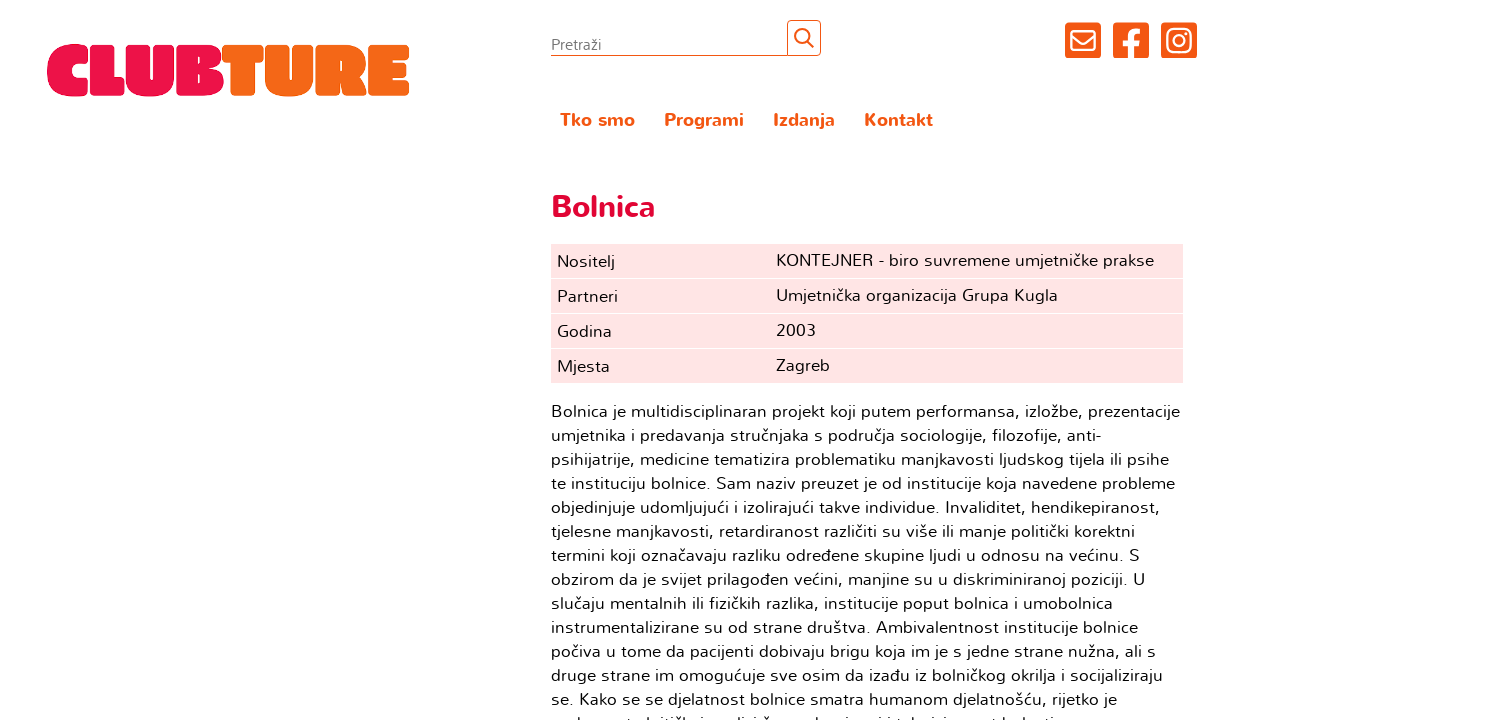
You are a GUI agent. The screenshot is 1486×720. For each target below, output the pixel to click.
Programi (704, 120)
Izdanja (804, 120)
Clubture (229, 69)
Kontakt (898, 120)
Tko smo (597, 120)
